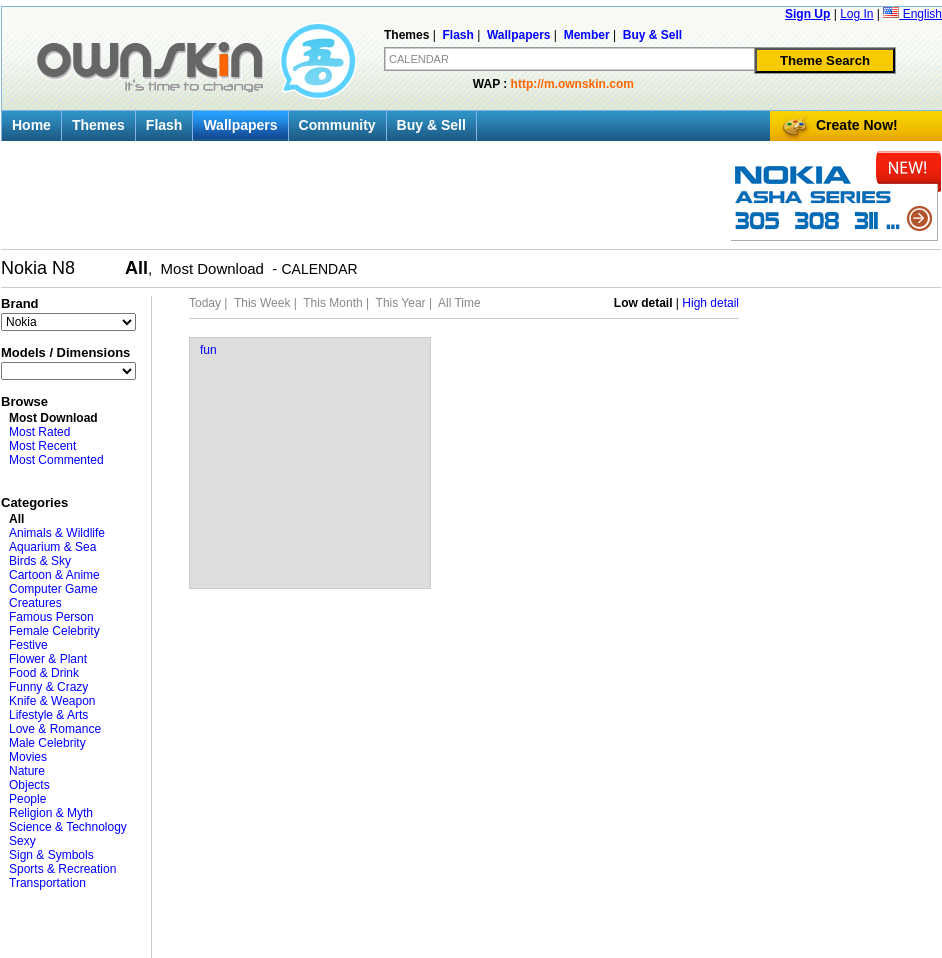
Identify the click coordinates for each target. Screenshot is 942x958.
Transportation (47, 883)
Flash (164, 125)
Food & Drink (44, 673)
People (27, 799)
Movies (28, 757)
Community (337, 125)
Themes (98, 125)
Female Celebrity (54, 631)
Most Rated (39, 432)
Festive (28, 645)
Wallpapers (240, 125)
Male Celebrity (47, 743)
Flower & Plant (48, 659)
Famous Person (51, 617)
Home (31, 125)
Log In (856, 14)
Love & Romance (55, 729)
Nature (27, 771)
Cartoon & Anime (54, 575)
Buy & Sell (431, 125)
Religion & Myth (51, 813)
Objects (29, 785)
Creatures (35, 603)
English (912, 14)
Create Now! (857, 125)
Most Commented (56, 460)
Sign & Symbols (51, 855)
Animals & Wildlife (57, 533)
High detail (710, 303)
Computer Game (53, 589)
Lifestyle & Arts (48, 715)
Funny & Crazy (48, 687)
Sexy (22, 841)
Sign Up (807, 14)
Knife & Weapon (52, 701)
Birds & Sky (40, 561)
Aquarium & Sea (52, 547)
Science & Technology (68, 827)
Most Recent (42, 446)
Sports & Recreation (62, 869)
